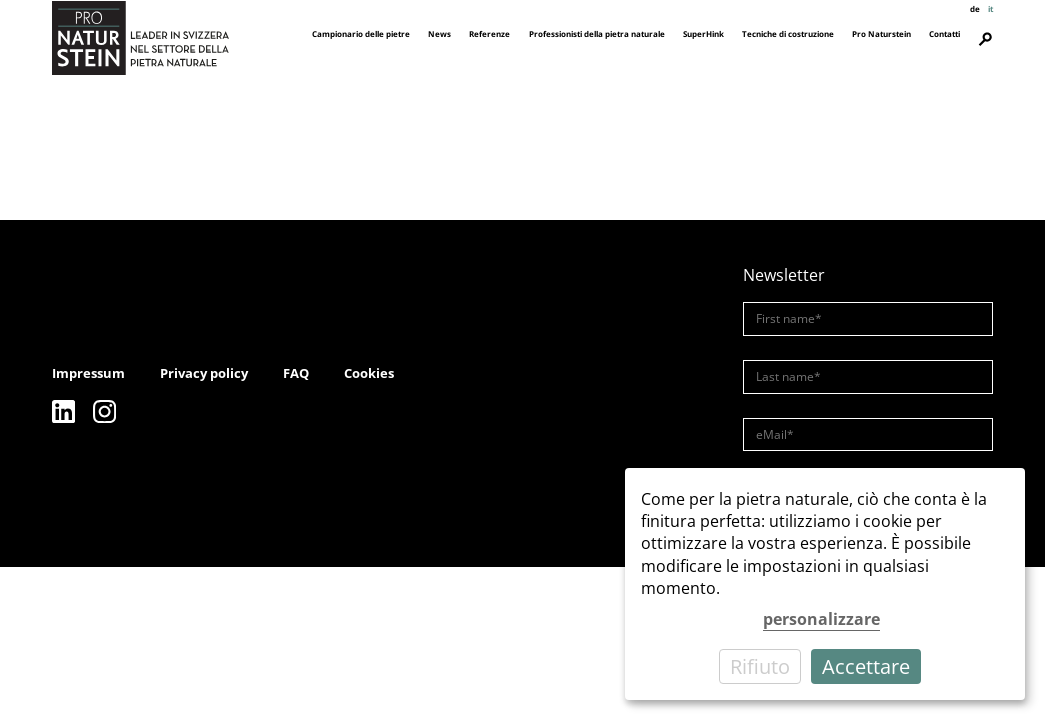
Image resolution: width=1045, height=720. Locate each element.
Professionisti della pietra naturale (597, 33)
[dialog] (825, 584)
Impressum (88, 373)
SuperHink (703, 33)
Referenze (489, 33)
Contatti (944, 33)
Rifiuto (760, 666)
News (439, 33)
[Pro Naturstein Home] (140, 37)
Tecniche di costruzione (788, 33)
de (975, 8)
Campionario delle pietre (361, 33)
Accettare (866, 666)
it (990, 8)
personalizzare (821, 619)
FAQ (296, 373)
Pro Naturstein (881, 33)
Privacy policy (204, 373)
